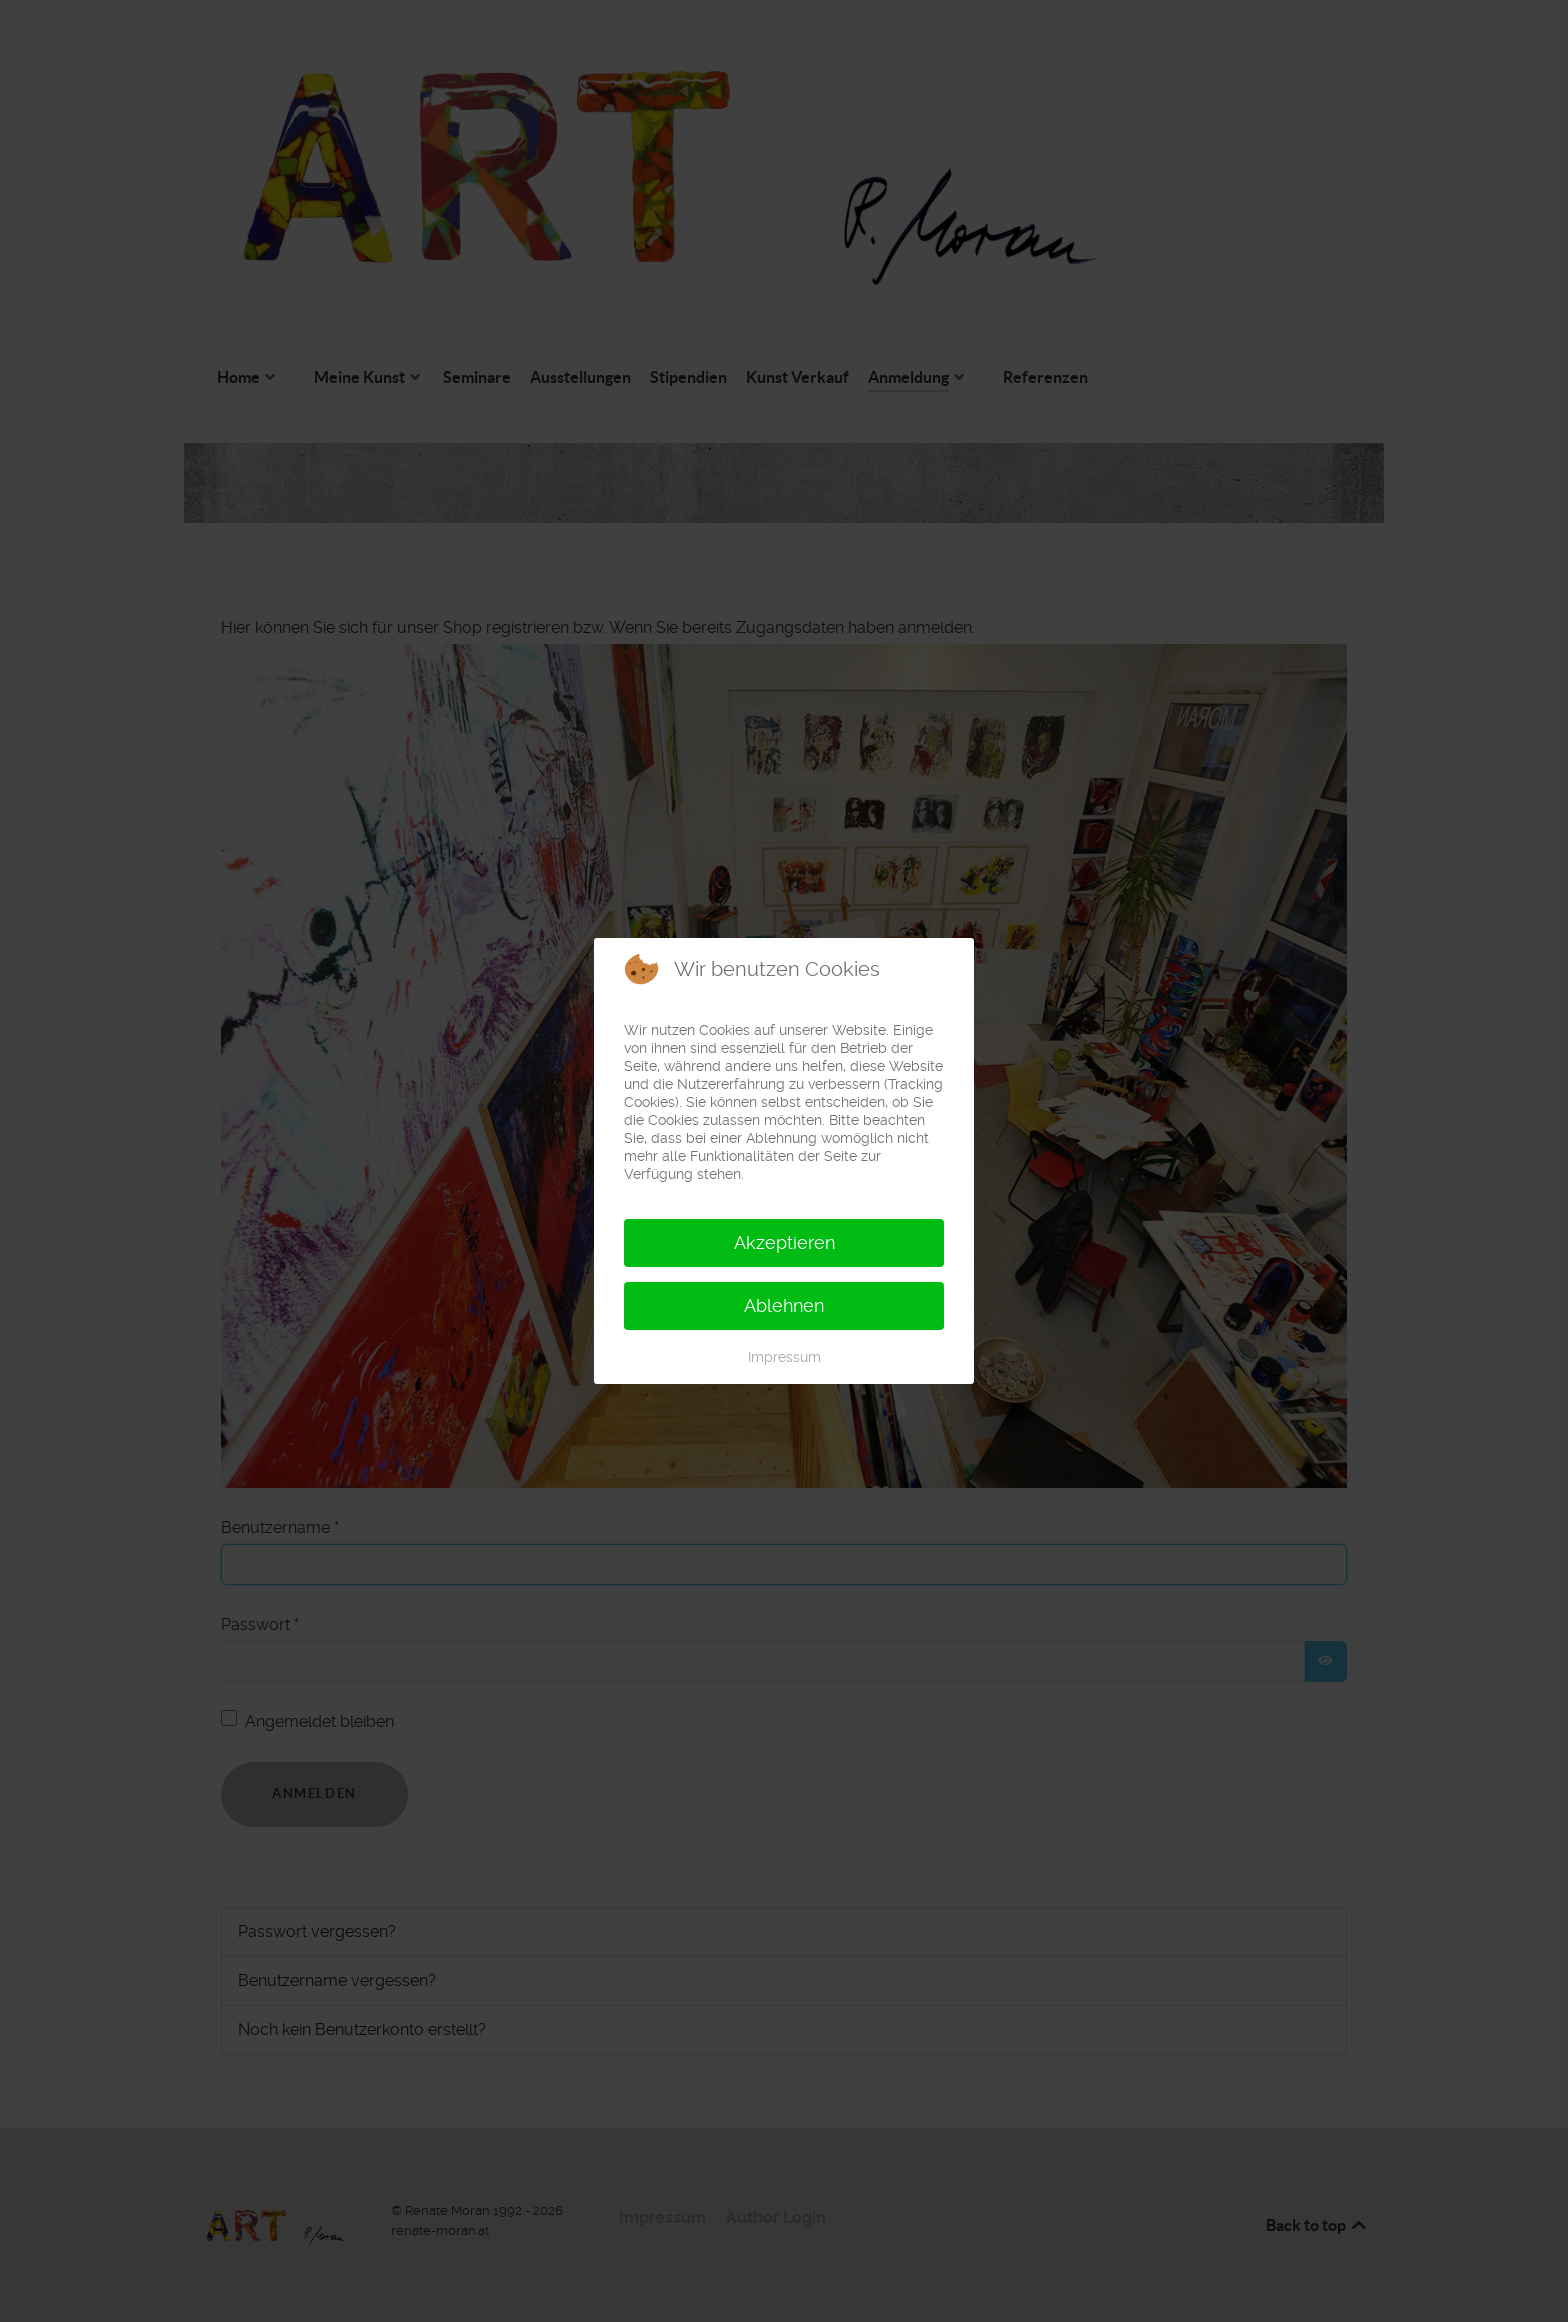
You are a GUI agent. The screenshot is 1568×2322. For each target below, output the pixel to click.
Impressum (784, 1357)
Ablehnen (784, 1305)
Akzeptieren (784, 1242)
